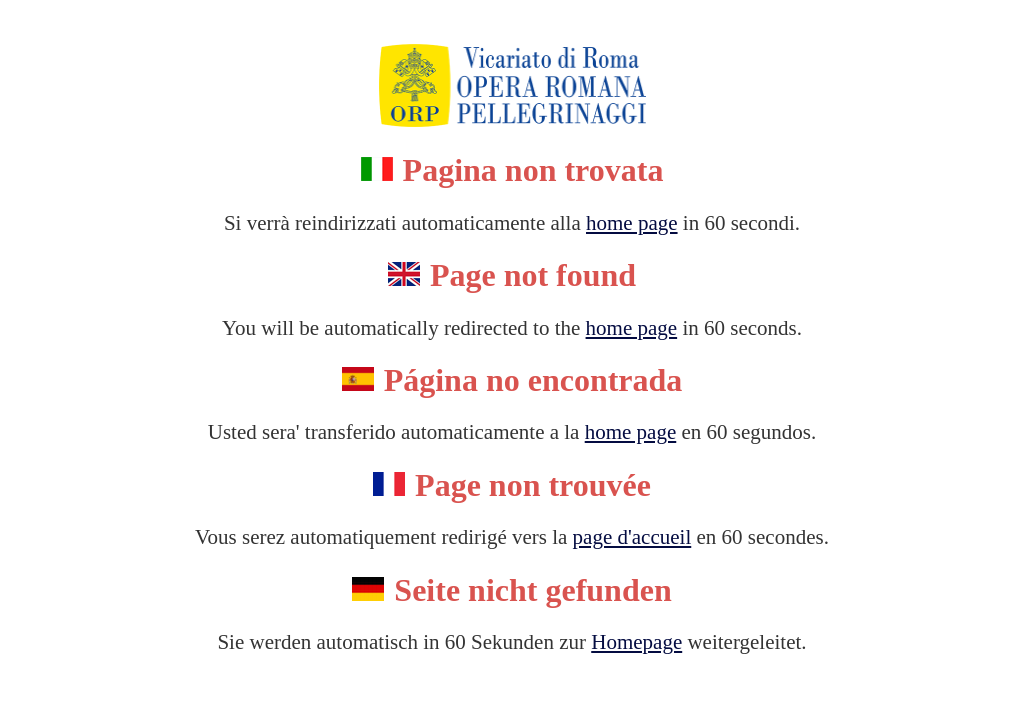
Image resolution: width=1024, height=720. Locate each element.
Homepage (636, 642)
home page (632, 223)
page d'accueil (632, 537)
